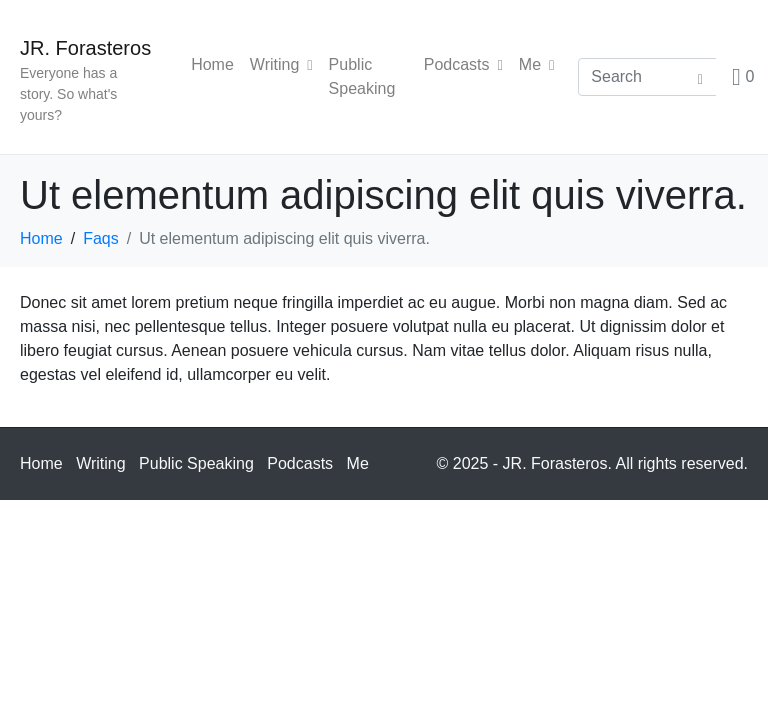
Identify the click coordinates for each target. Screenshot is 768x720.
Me (537, 64)
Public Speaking (362, 76)
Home (212, 64)
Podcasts (463, 64)
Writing (281, 64)
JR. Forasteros (85, 48)
